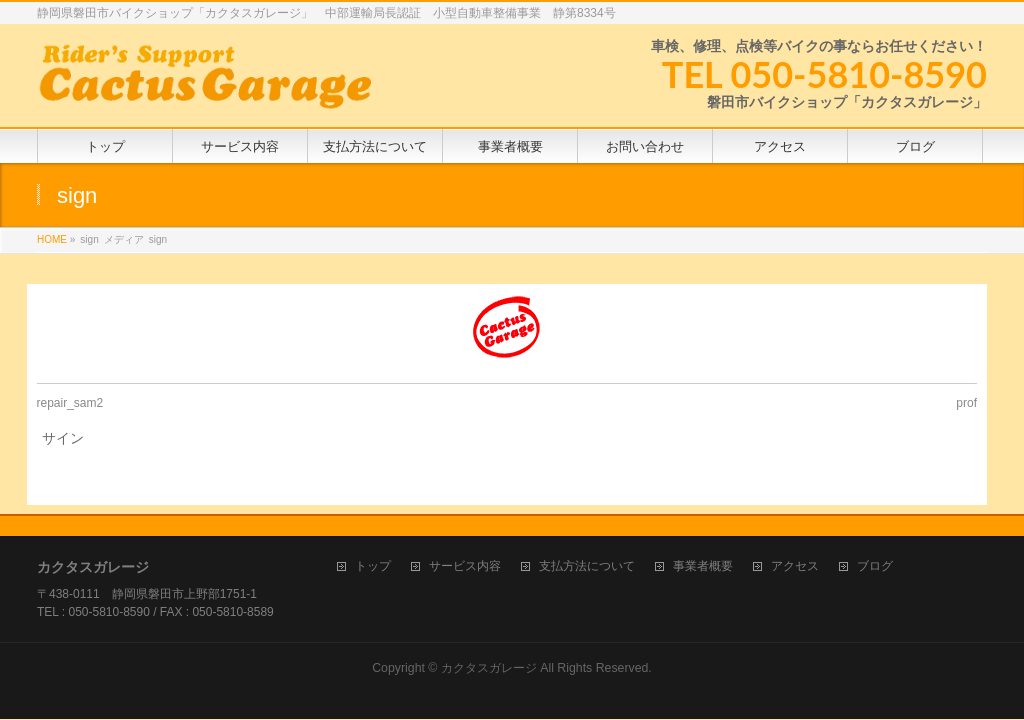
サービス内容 (465, 566)
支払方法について (587, 566)
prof (966, 403)
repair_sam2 (70, 403)
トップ (373, 566)
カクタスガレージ (489, 668)
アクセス (795, 566)
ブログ (875, 566)
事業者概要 (703, 566)
